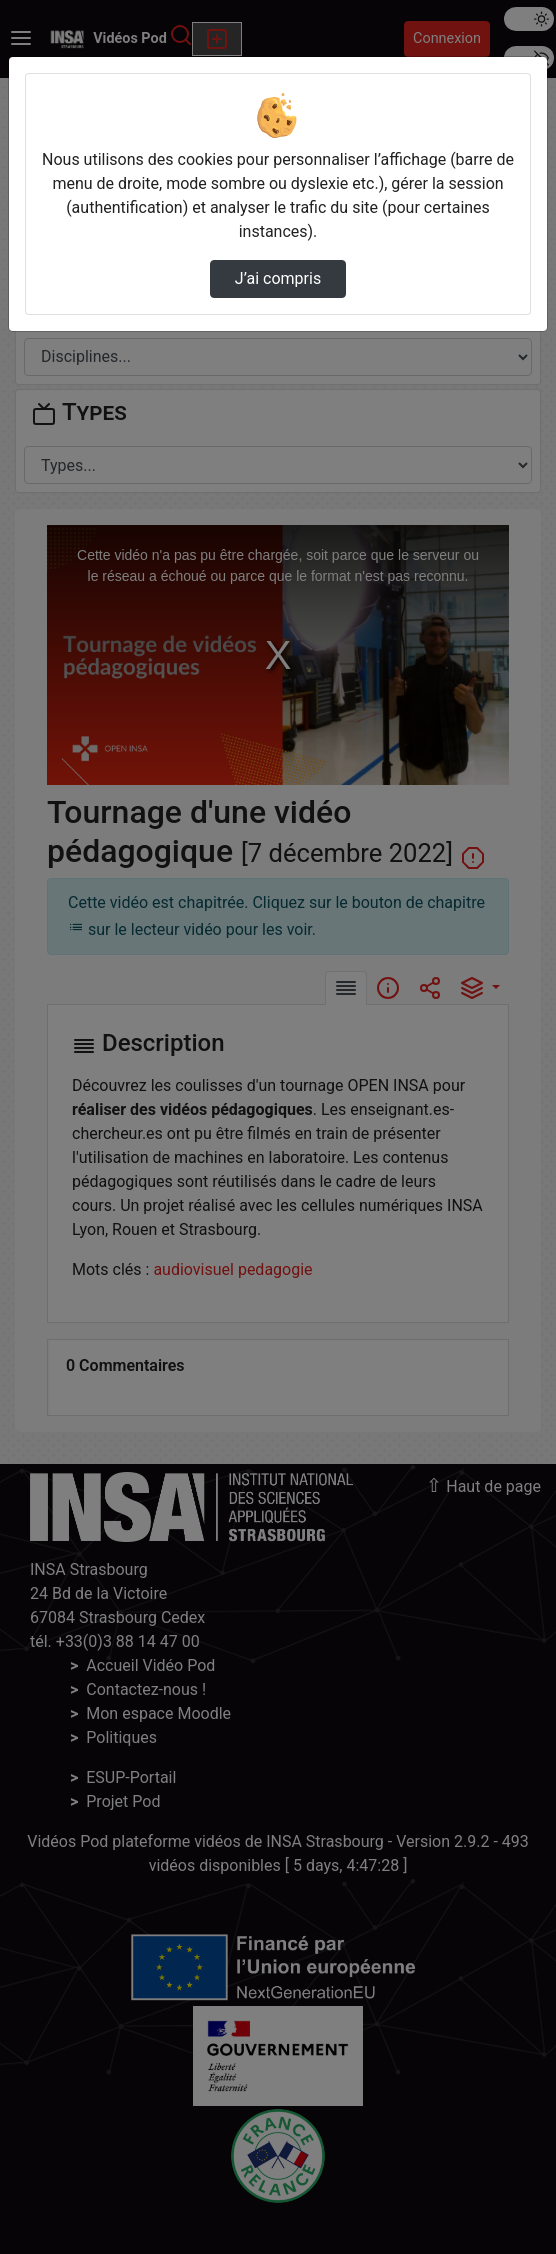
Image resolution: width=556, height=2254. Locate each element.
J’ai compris (278, 278)
